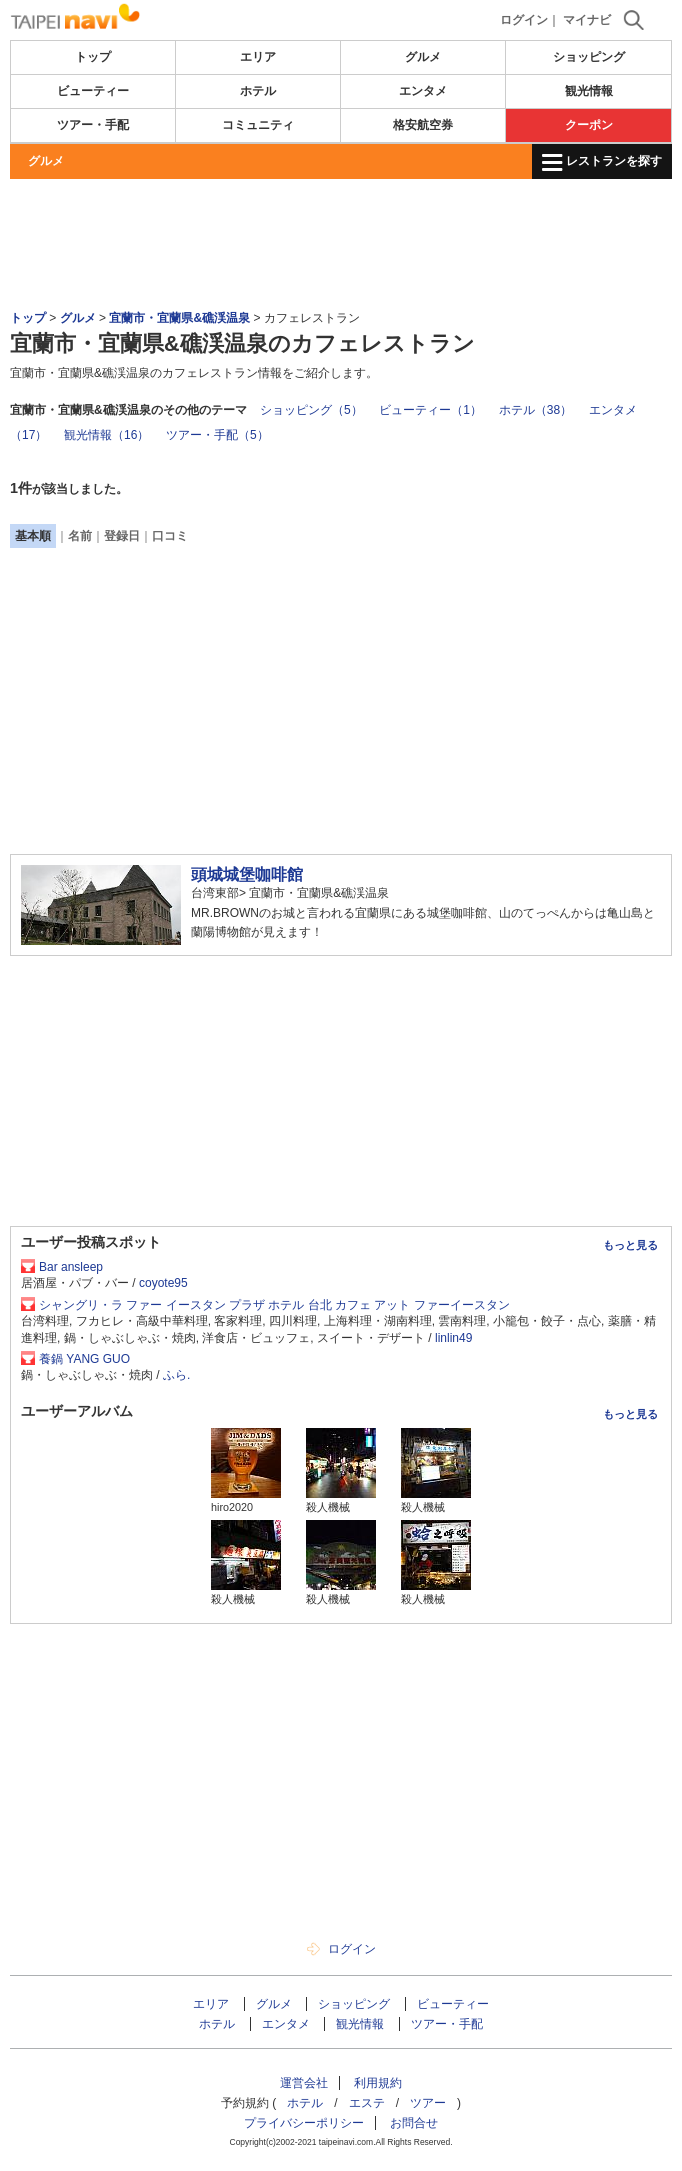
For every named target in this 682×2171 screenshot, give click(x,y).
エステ (367, 2103)
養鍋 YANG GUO (84, 1359)
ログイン (524, 20)
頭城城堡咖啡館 (247, 874)
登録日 (122, 536)
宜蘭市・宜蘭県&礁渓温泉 (179, 318)
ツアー (428, 2103)
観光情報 (589, 91)
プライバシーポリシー (304, 2123)
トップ (93, 57)
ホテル (258, 91)
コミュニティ (258, 125)
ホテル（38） (535, 410)
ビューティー (93, 91)
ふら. (176, 1375)
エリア (258, 57)
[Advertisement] (341, 239)
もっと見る (630, 1245)
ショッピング (589, 57)
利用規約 (378, 2083)
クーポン (589, 125)
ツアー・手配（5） (217, 435)
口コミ (170, 536)
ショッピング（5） (311, 410)
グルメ (423, 57)
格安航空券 (423, 125)
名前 (80, 536)
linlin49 (453, 1338)
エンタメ (423, 91)
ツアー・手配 (93, 125)
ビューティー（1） (430, 410)
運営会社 (304, 2083)
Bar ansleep (71, 1267)
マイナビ (587, 20)
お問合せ (414, 2123)
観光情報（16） (106, 435)
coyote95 (163, 1283)
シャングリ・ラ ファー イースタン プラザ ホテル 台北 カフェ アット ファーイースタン (274, 1305)
